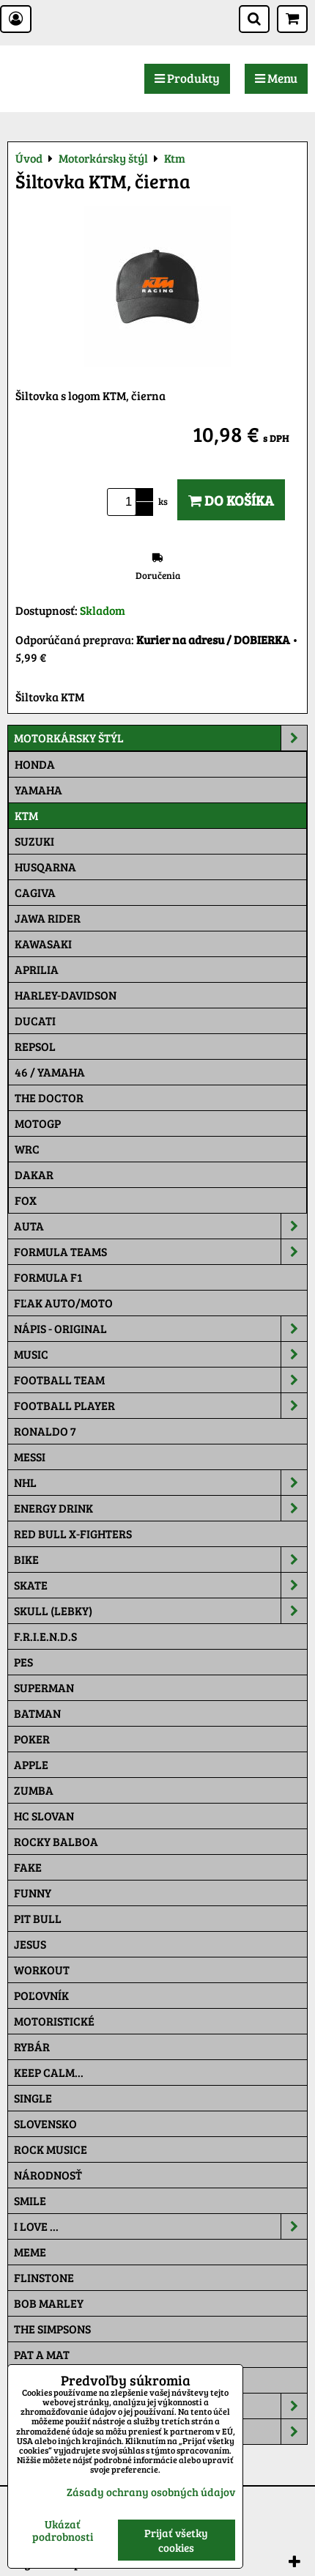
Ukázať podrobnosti (62, 2530)
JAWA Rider (48, 918)
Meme (30, 2251)
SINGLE (33, 2098)
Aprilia (37, 969)
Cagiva (35, 892)
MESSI (29, 1456)
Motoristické (54, 2021)
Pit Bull (38, 1918)
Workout (42, 1969)
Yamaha (38, 789)
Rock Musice (50, 2149)
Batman (37, 1713)
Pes (23, 1661)
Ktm (26, 815)
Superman (44, 1687)
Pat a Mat (42, 2354)
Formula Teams (160, 1251)
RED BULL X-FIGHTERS (73, 1533)
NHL (160, 1482)
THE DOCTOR (49, 1097)
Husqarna (45, 866)
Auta (160, 1226)
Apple (31, 1764)
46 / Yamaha (50, 1072)
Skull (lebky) (160, 1610)
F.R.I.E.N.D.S (45, 1636)
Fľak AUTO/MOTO (63, 1302)
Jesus (30, 1944)
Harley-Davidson (65, 995)
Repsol (35, 1046)
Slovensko (45, 2123)
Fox (26, 1200)
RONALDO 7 (45, 1431)
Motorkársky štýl (160, 738)
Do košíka (231, 499)
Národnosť (48, 2174)
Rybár (32, 2046)
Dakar (34, 1174)
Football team (160, 1380)
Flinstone (44, 2277)
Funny (32, 1892)
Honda (35, 764)
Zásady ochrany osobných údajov (151, 2491)
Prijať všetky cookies (176, 2540)
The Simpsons (52, 2328)
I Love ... (160, 2226)
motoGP (38, 1123)
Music (160, 1354)
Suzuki (34, 841)
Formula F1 (48, 1277)
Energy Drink (160, 1508)
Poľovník (41, 1995)
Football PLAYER (160, 1405)
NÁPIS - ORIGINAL (160, 1328)
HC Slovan (44, 1815)
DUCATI (35, 1020)
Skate (160, 1585)
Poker (32, 1738)
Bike (160, 1559)
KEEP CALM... (49, 2072)
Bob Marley (49, 2303)
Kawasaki (43, 943)
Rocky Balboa (56, 1841)
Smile (30, 2200)
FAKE (28, 1867)
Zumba (33, 1790)
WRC (27, 1148)
